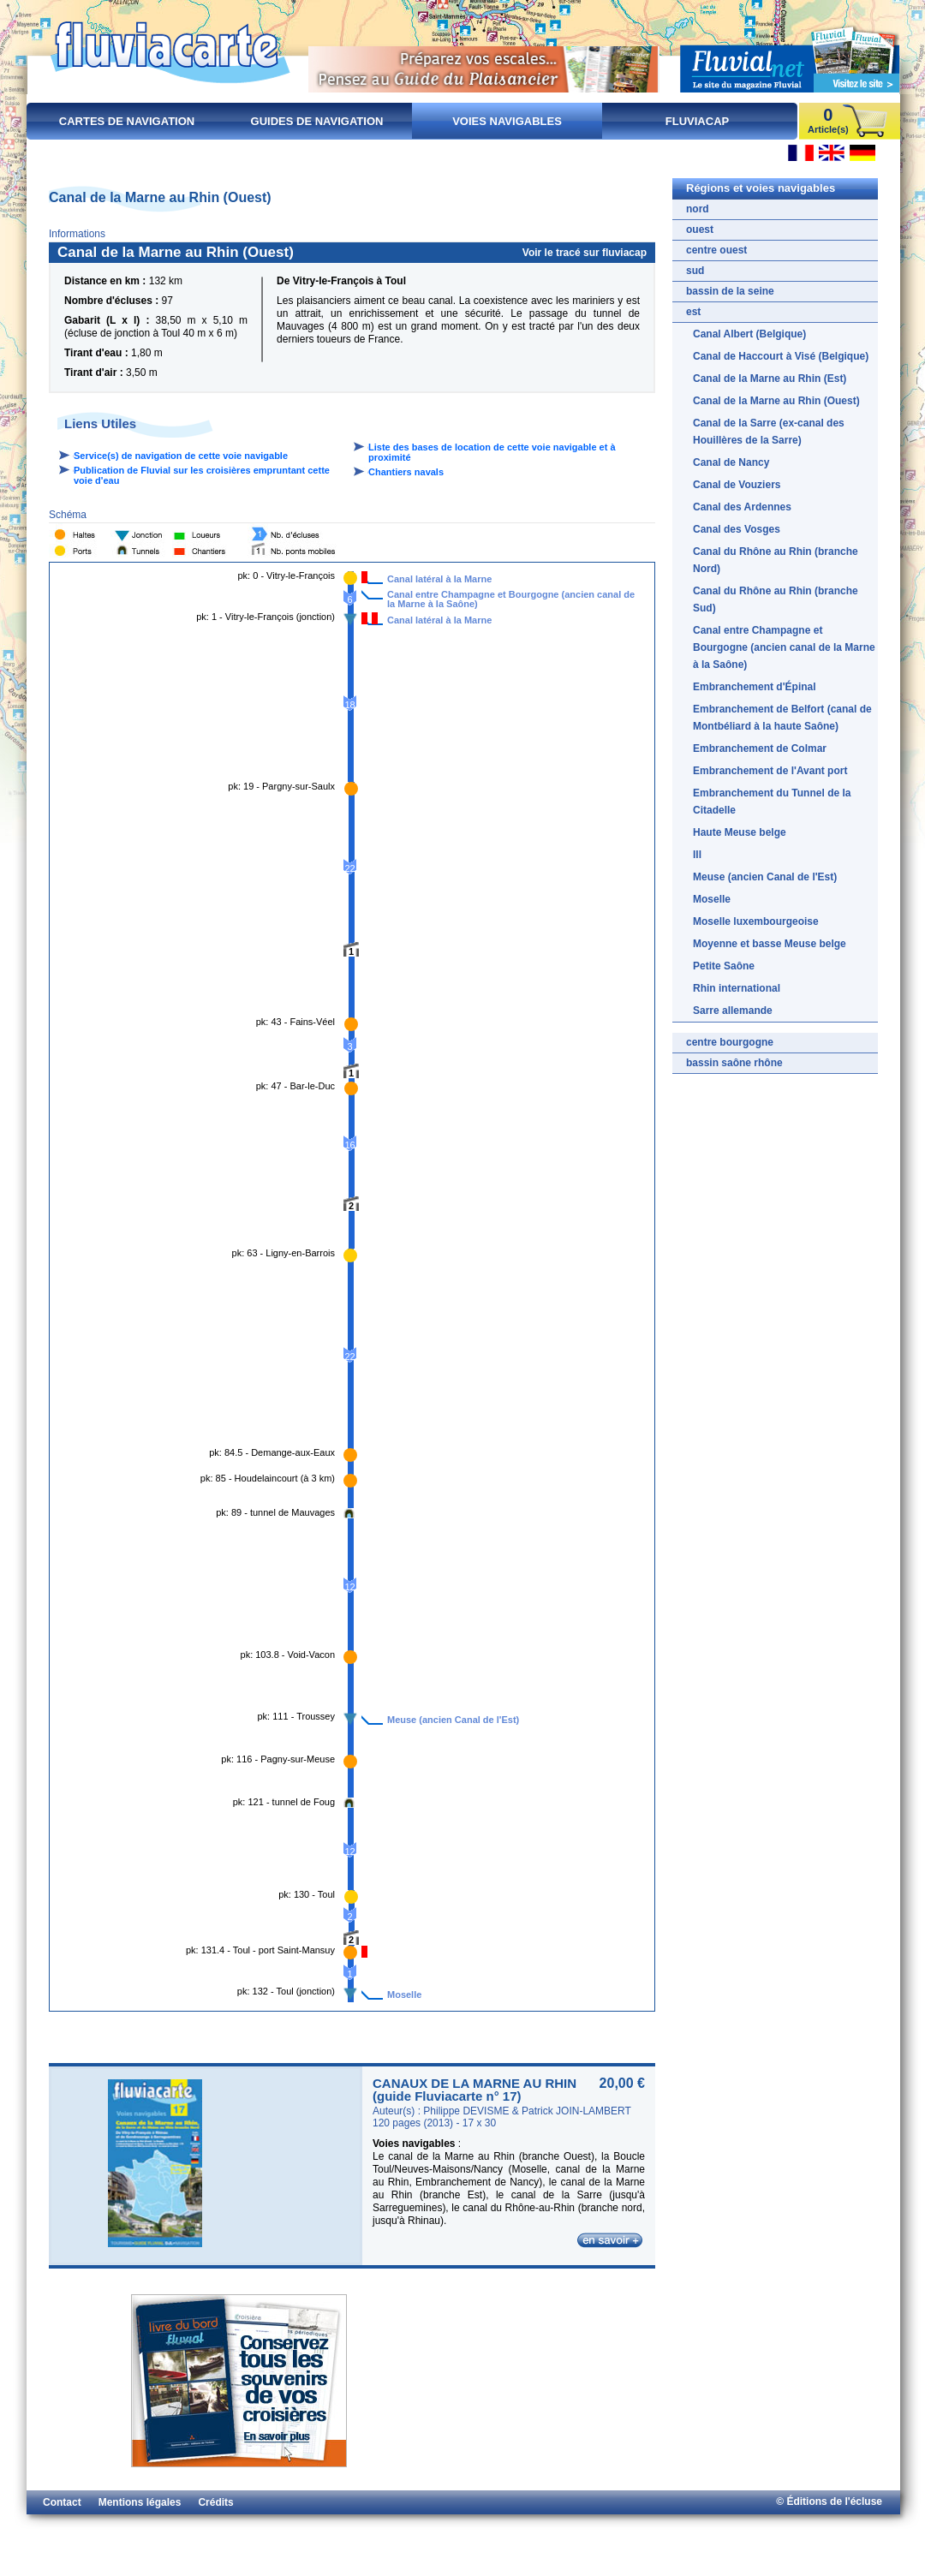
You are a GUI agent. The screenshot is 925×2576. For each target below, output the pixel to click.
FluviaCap (697, 121)
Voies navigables (507, 121)
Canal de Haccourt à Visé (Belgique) (780, 356)
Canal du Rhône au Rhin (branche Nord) (775, 560)
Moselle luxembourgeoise (756, 921)
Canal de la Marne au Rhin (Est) (769, 379)
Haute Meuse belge (739, 832)
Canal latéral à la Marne (439, 579)
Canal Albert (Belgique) (749, 334)
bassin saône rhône (734, 1063)
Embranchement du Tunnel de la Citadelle (771, 801)
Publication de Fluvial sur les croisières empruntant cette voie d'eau (202, 475)
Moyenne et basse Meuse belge (769, 944)
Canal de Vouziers (736, 485)
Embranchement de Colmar (760, 748)
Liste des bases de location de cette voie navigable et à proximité (492, 452)
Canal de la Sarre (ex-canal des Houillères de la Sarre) (768, 431)
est (693, 312)
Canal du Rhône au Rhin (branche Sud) (775, 599)
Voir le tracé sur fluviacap (584, 253)
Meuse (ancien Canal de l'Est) (453, 1719)
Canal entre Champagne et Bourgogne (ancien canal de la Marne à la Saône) (511, 595)
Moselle (404, 1994)
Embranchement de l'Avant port (770, 771)
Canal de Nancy (731, 462)
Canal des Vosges (736, 529)
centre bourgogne (729, 1042)
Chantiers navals (406, 472)
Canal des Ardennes (742, 507)
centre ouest (716, 250)
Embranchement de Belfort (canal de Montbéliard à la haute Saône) (782, 717)
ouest (699, 230)
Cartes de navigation (126, 121)
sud (695, 271)
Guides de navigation (317, 121)
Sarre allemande (733, 1011)
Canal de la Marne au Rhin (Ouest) (776, 401)
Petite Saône (724, 966)
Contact (62, 2502)
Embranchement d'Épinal (754, 687)
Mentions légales (140, 2502)
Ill (697, 855)
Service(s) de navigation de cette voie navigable (181, 455)
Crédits (215, 2502)
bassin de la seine (730, 291)
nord (697, 209)
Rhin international (736, 988)
